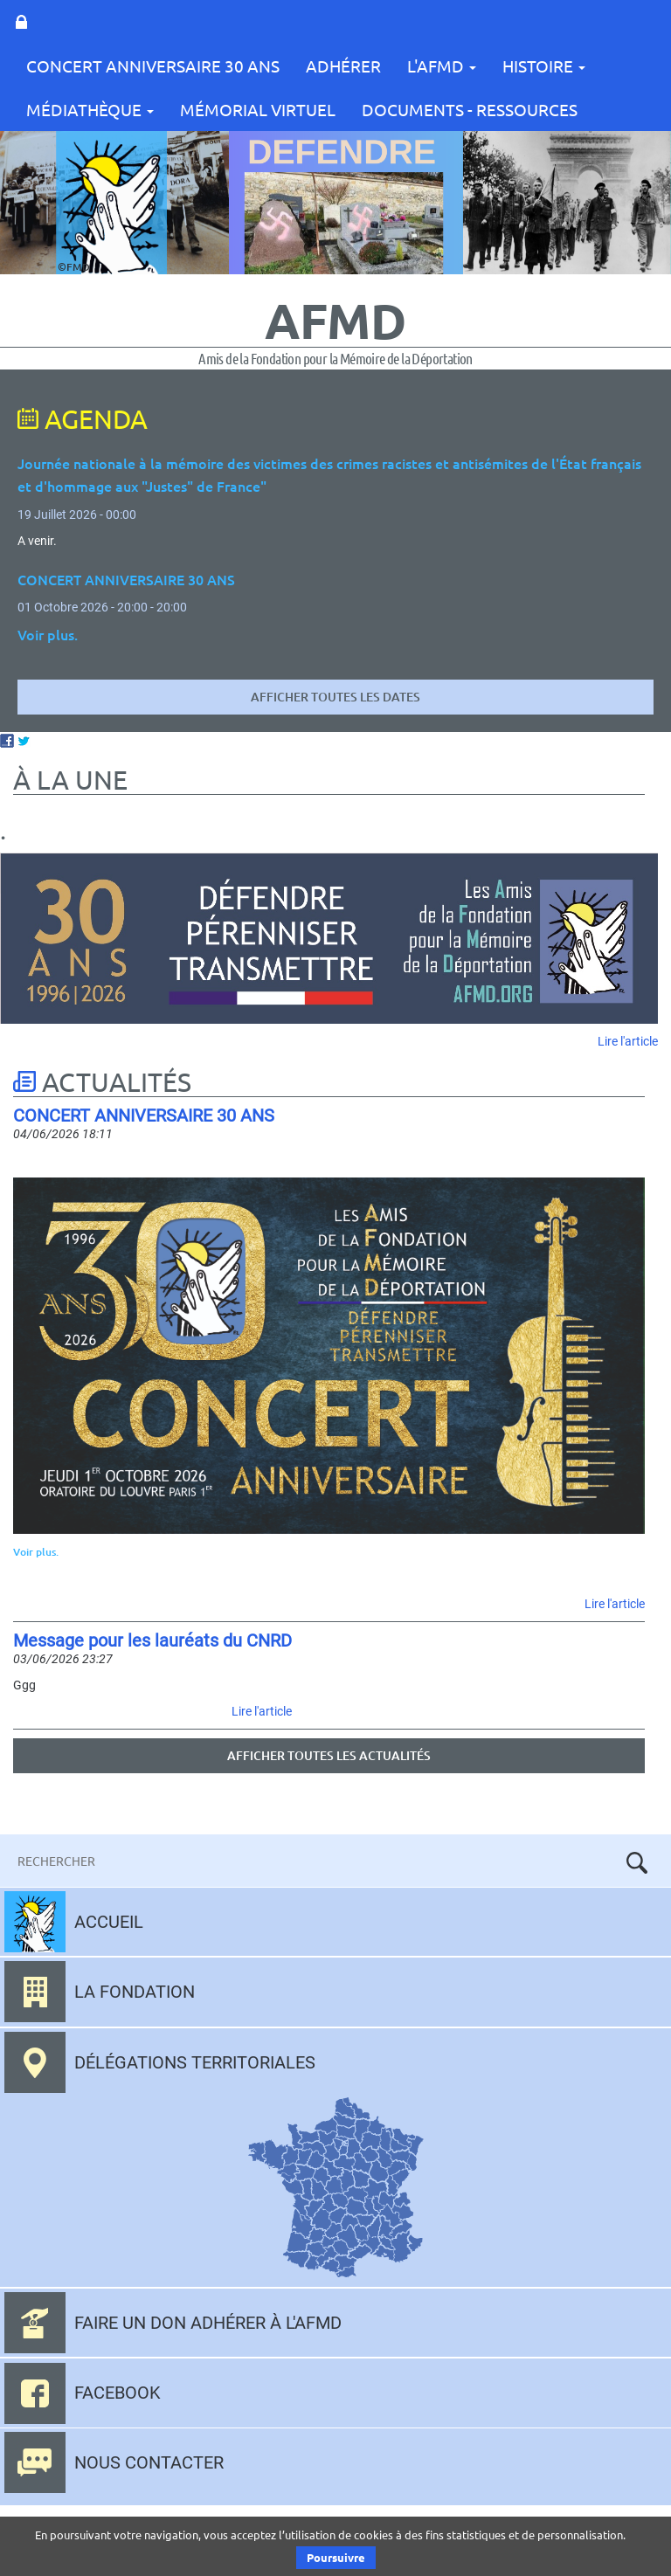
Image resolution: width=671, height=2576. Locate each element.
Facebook (117, 2392)
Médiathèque (90, 109)
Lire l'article (628, 1041)
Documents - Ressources (470, 109)
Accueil (108, 1921)
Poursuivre (336, 2557)
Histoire (543, 65)
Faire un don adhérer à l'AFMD (208, 2322)
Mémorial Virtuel (258, 109)
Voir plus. (36, 1551)
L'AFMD (441, 65)
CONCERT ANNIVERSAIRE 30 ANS (153, 65)
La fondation (134, 1991)
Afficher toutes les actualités (329, 1755)
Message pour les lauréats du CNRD (152, 1640)
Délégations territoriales (194, 2062)
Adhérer (343, 65)
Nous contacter (149, 2462)
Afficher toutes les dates (335, 696)
